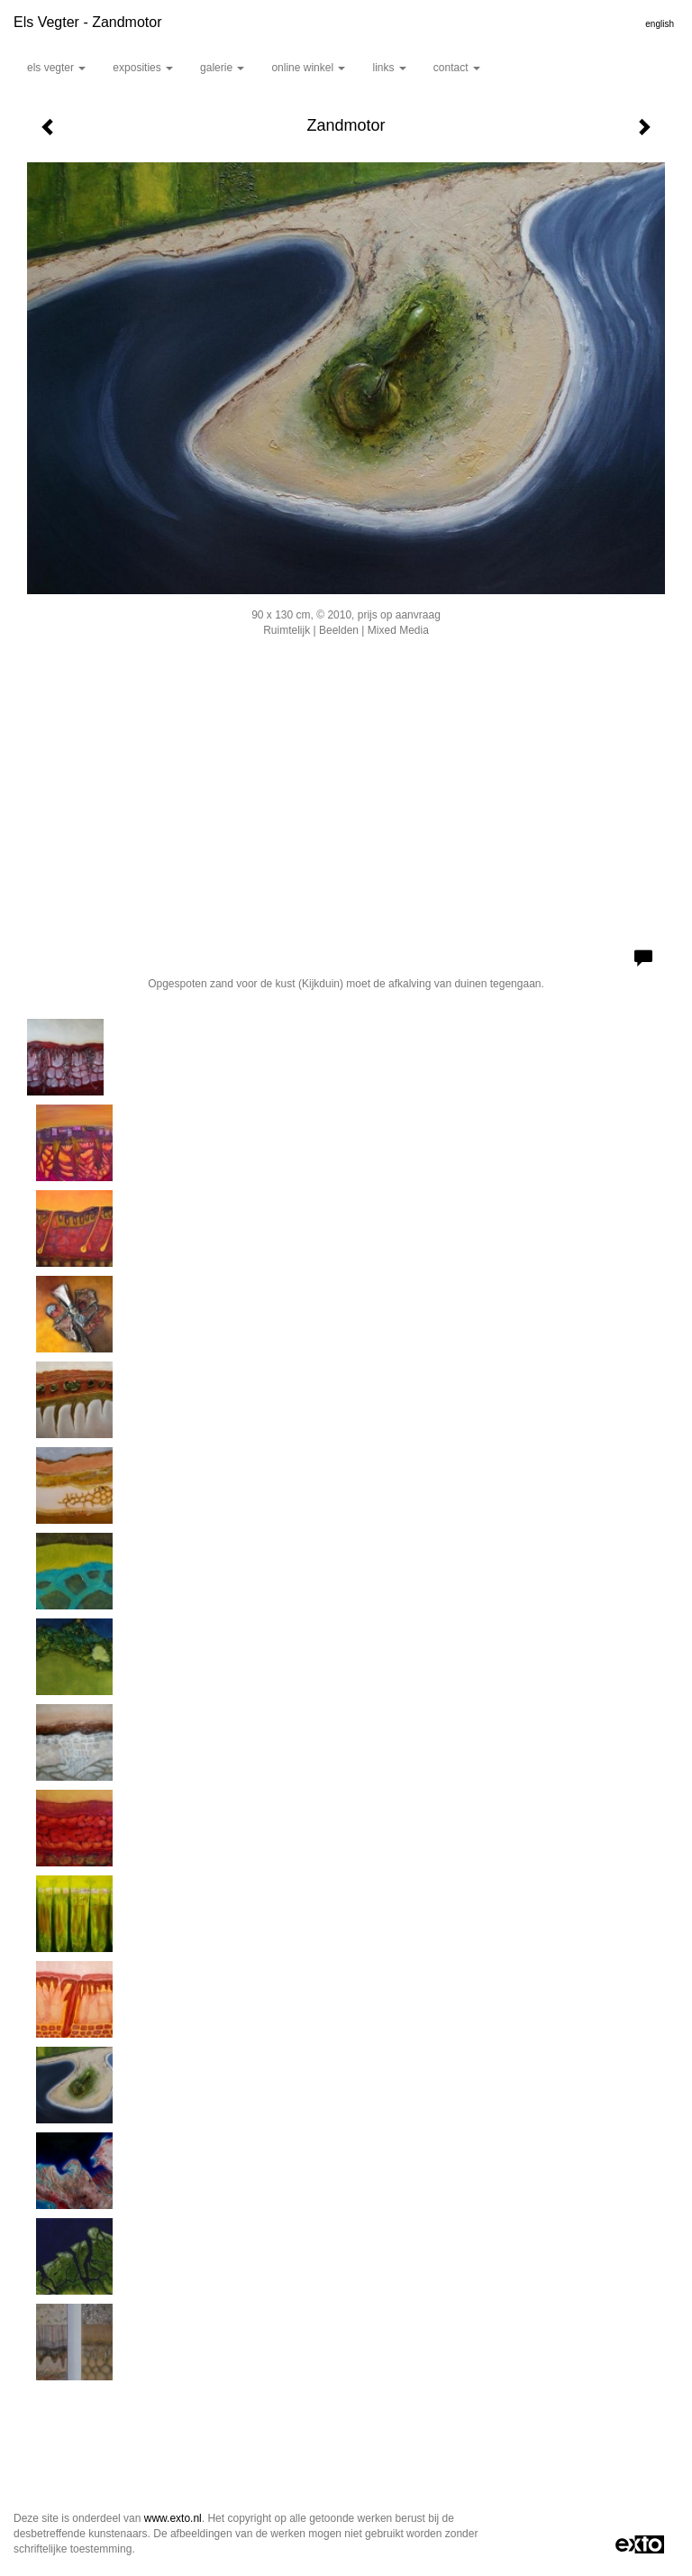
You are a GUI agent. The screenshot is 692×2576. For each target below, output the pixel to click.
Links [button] (388, 67)
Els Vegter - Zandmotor (88, 22)
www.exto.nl (173, 2518)
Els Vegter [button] (56, 67)
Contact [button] (456, 67)
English (659, 24)
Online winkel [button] (308, 67)
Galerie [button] (222, 67)
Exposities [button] (143, 67)
